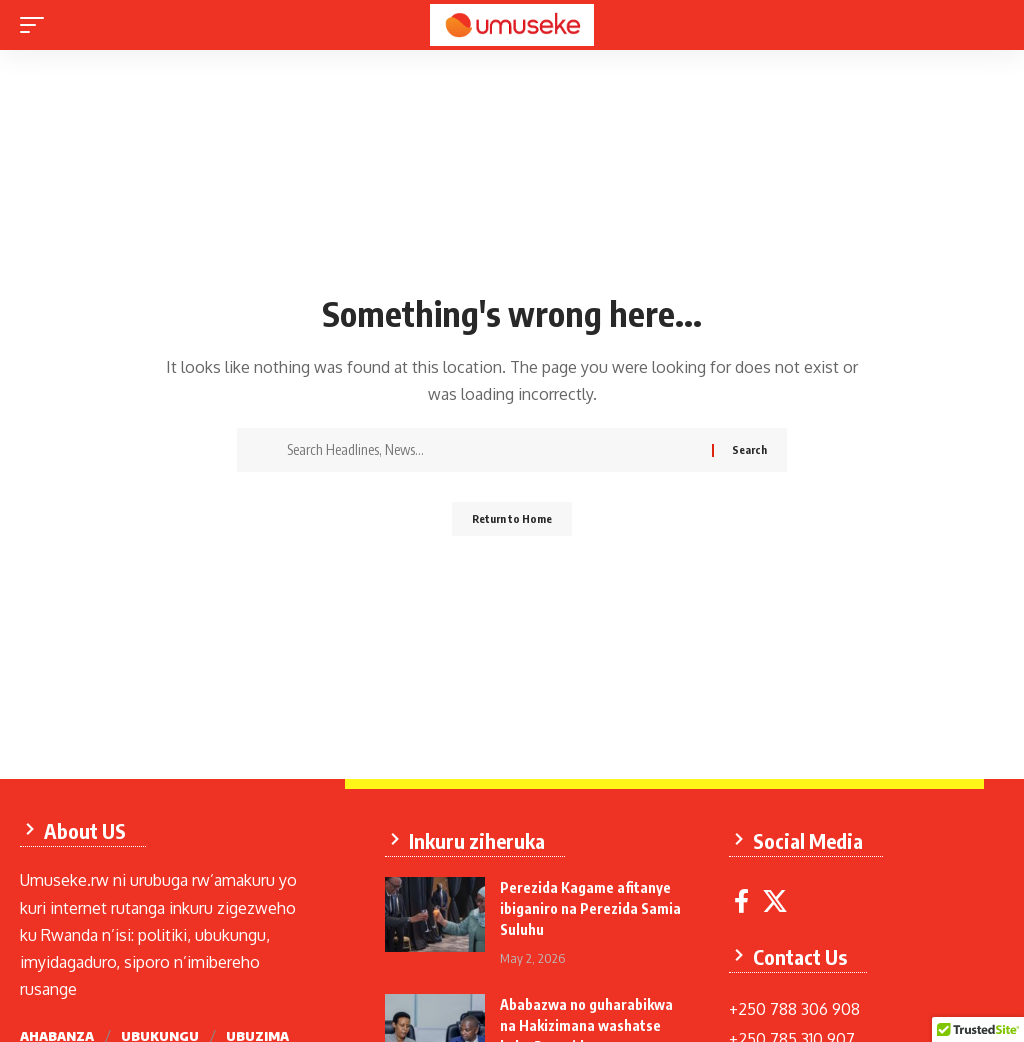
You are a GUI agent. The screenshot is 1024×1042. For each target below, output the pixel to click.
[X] (785, 891)
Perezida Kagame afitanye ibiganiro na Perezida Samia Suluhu (595, 898)
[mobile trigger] (37, 25)
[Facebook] (751, 891)
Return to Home (512, 521)
